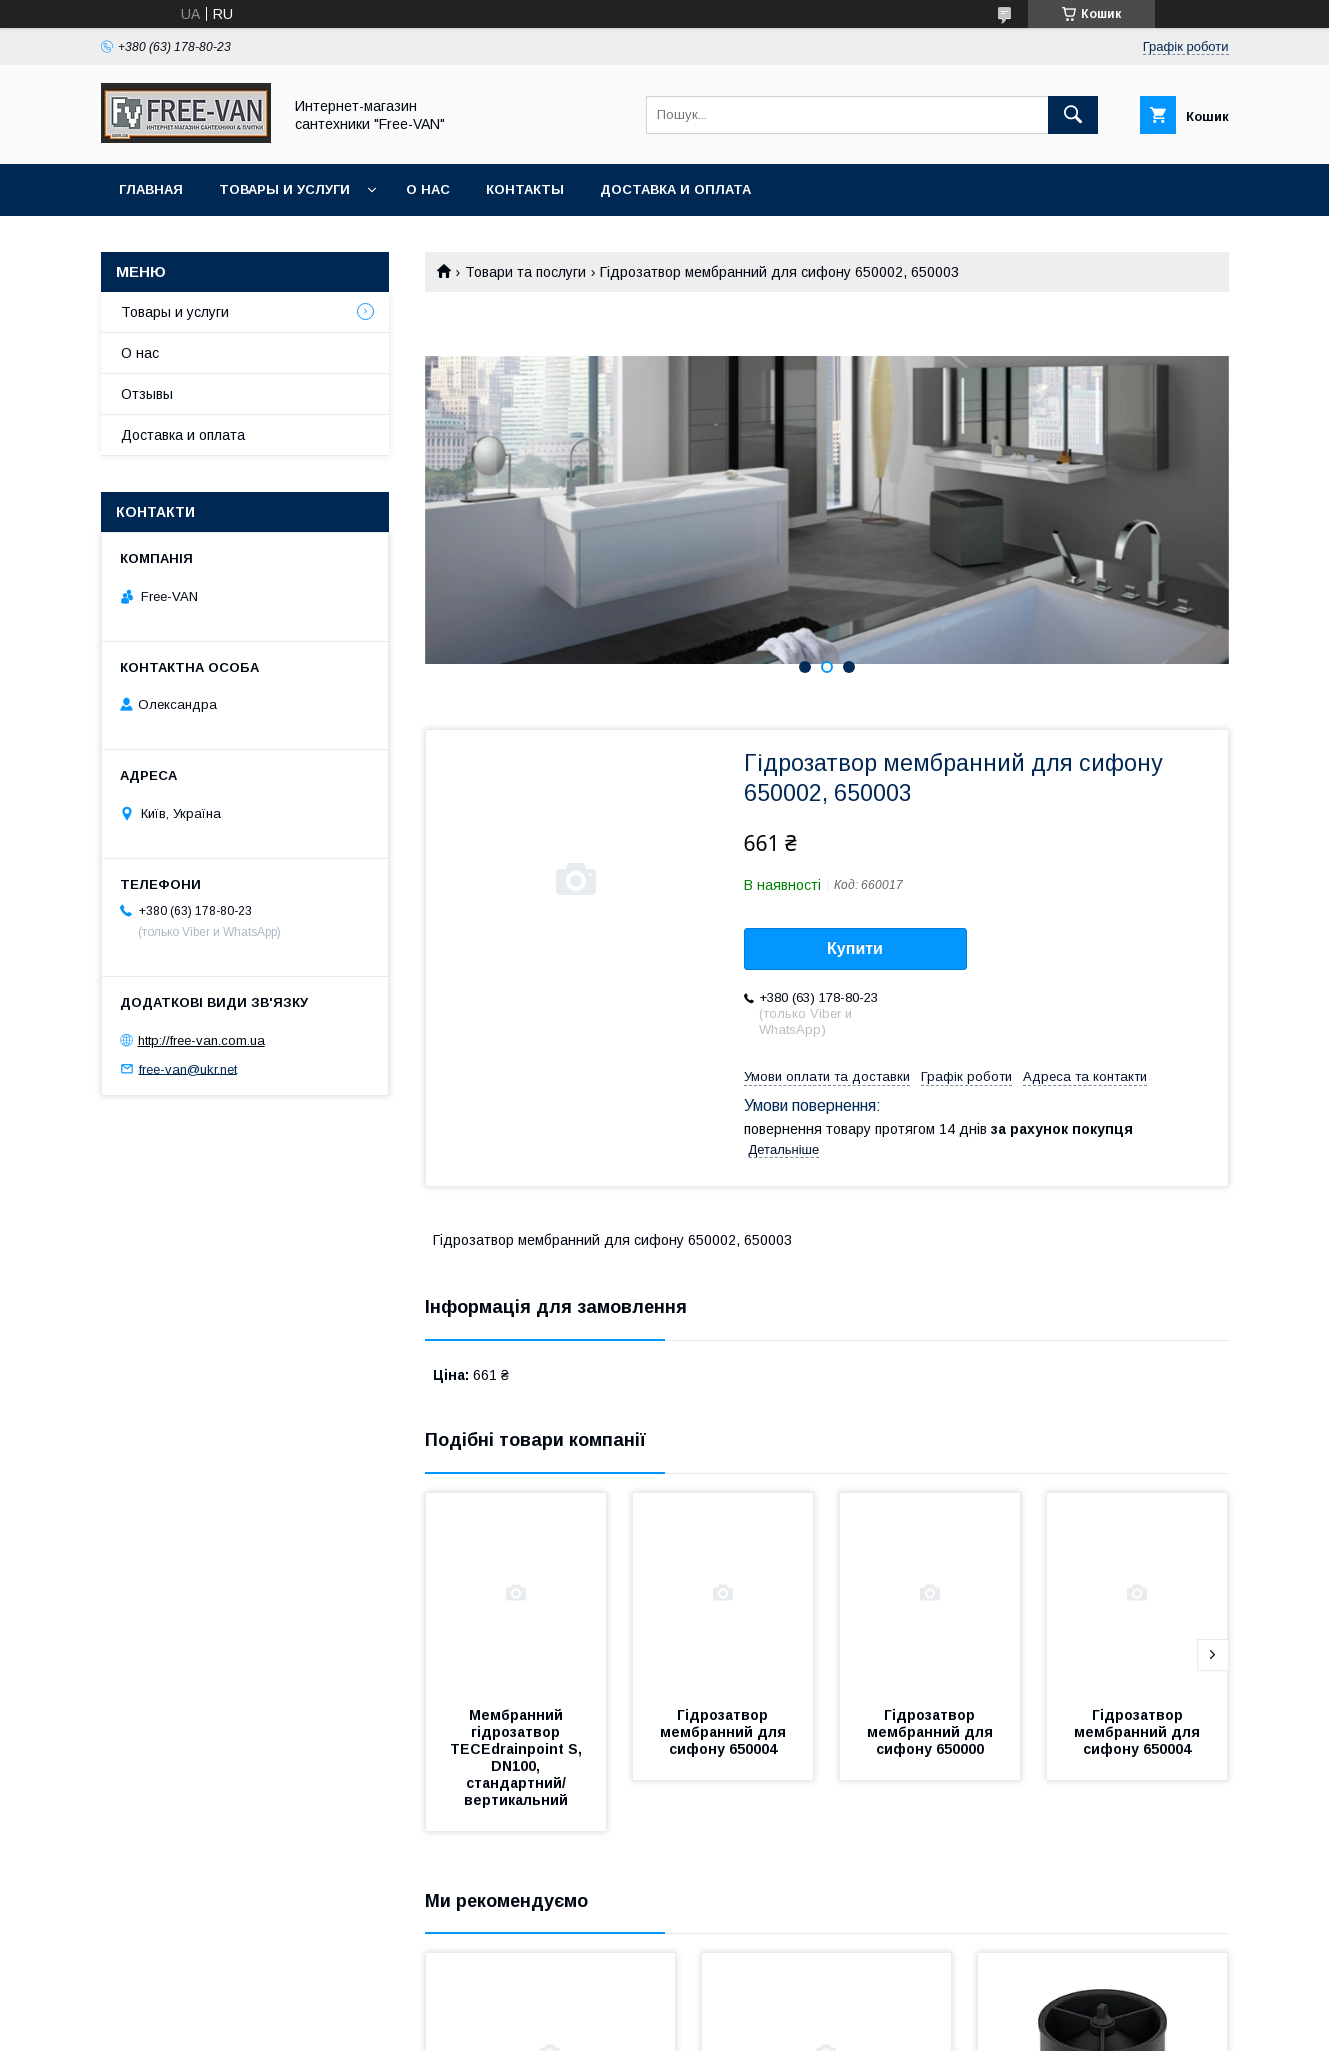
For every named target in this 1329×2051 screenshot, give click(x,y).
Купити (855, 948)
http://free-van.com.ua (201, 1040)
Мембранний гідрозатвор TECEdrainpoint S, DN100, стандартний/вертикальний (518, 1757)
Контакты (525, 189)
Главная (151, 189)
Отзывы (147, 394)
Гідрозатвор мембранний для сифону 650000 (932, 1732)
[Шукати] (1073, 115)
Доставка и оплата (675, 189)
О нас (428, 189)
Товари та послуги (525, 272)
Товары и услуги (284, 189)
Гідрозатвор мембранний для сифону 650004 (725, 1732)
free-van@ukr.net (188, 1068)
